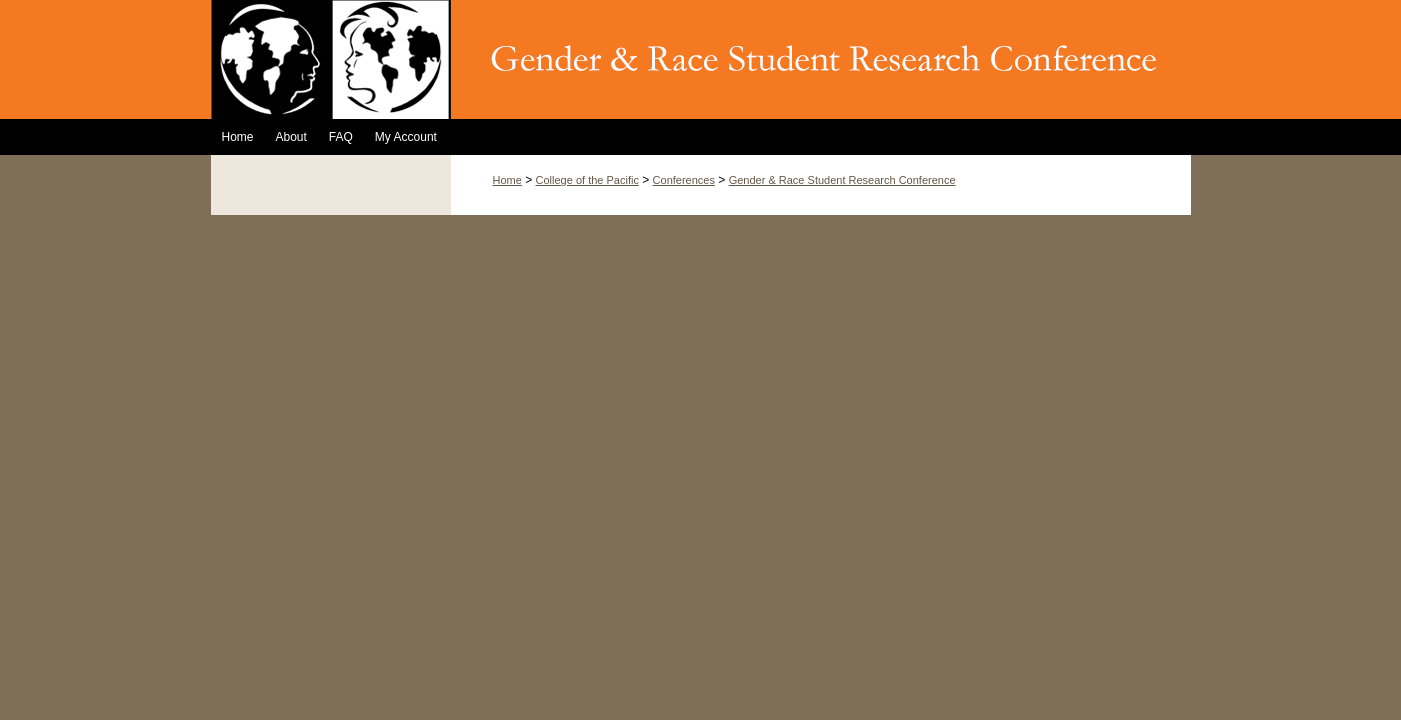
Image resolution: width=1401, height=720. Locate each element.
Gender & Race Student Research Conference (842, 180)
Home (507, 180)
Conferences (684, 180)
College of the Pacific (587, 180)
